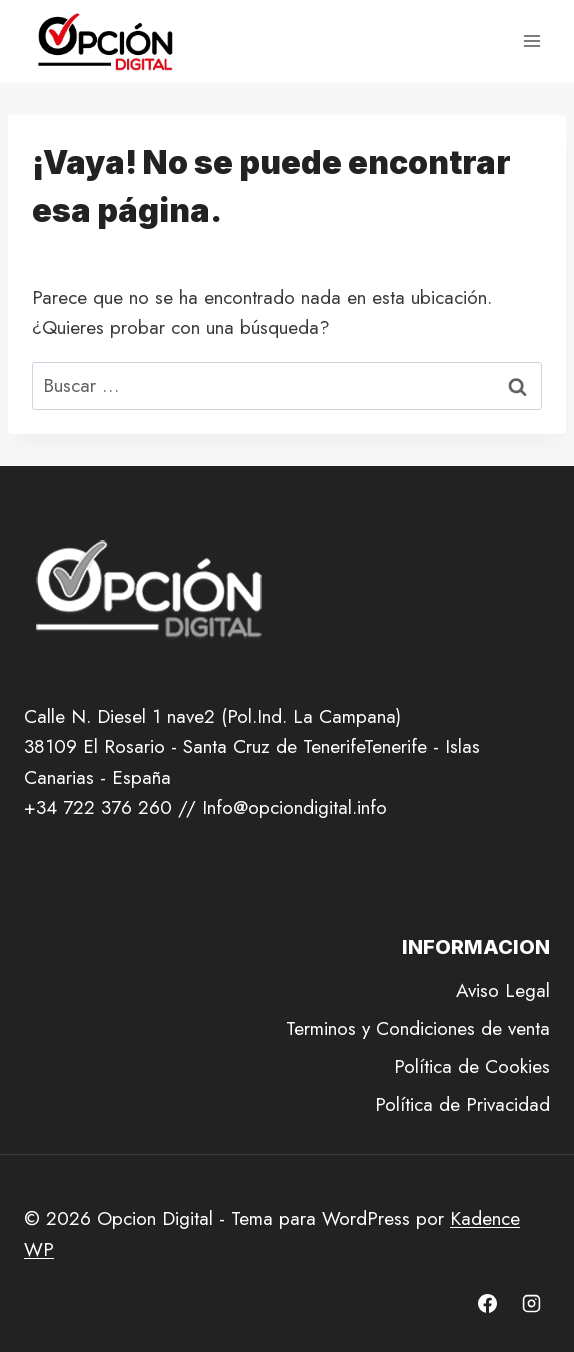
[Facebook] (487, 1303)
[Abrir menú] (531, 41)
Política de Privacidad (462, 1104)
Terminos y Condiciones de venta (418, 1028)
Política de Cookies (472, 1066)
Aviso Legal (503, 990)
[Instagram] (531, 1303)
